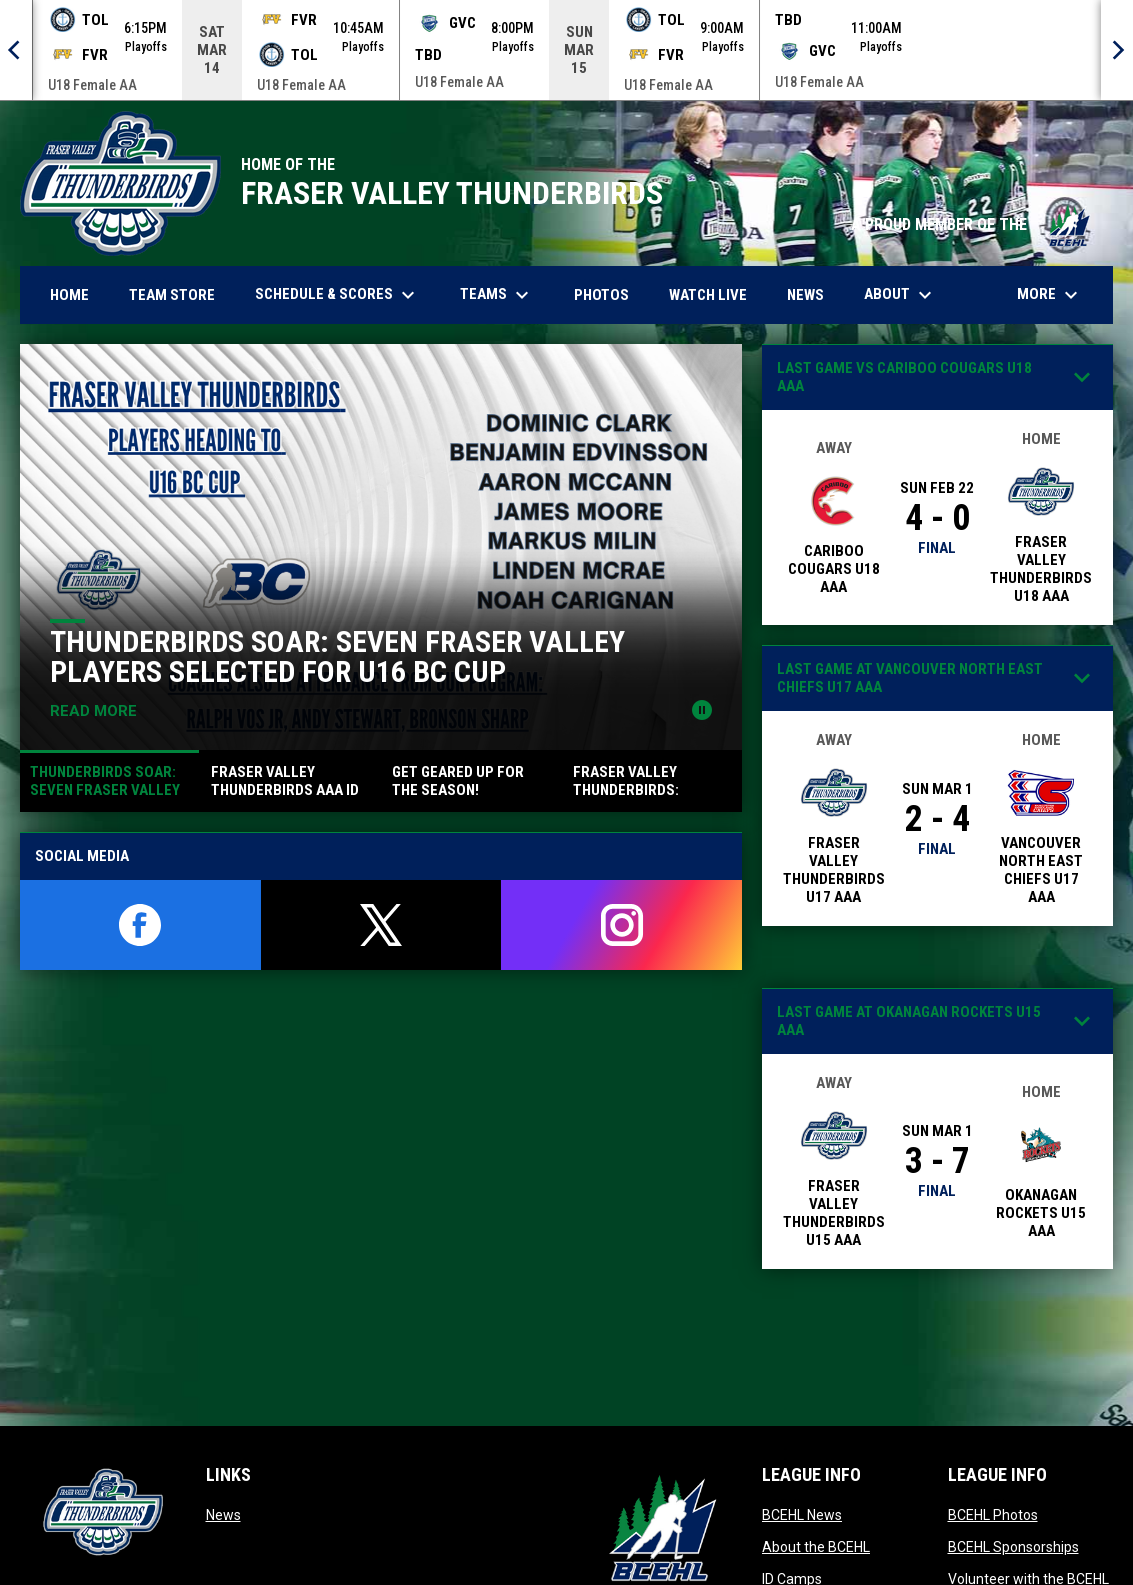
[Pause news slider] (702, 710)
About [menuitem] (900, 295)
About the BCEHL (816, 1547)
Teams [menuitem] (497, 295)
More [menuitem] (1050, 295)
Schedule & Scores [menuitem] (337, 295)
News (223, 1515)
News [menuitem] (805, 295)
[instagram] (621, 925)
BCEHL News (802, 1515)
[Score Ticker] (566, 50)
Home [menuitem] (69, 295)
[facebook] (140, 925)
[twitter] (381, 925)
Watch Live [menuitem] (715, 294)
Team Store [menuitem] (179, 294)
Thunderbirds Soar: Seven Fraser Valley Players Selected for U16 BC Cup (337, 656)
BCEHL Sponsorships (1013, 1547)
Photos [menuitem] (609, 294)
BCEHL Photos (993, 1515)
